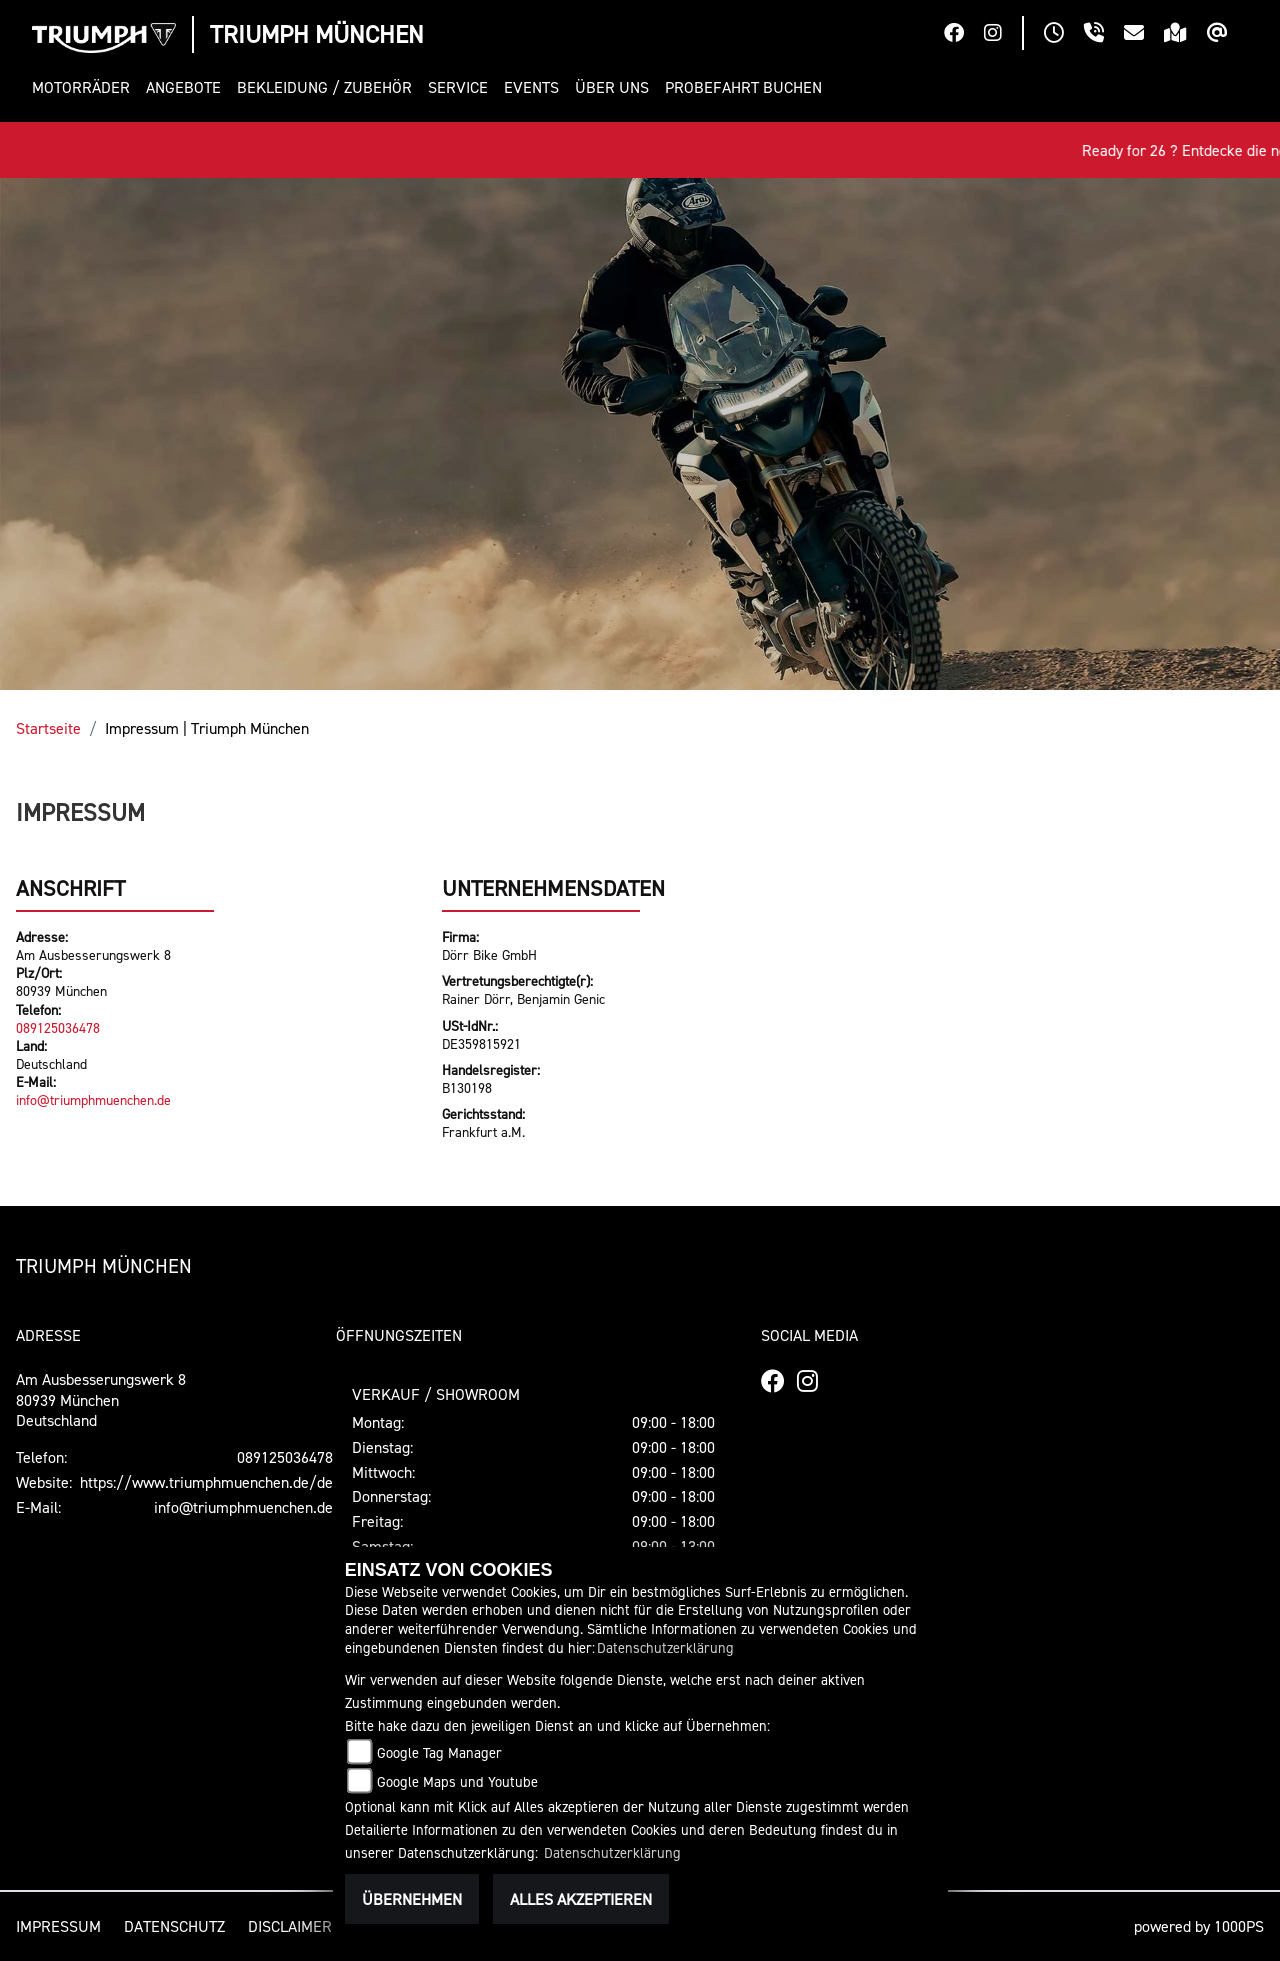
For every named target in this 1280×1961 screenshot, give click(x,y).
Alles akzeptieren (581, 1899)
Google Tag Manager (439, 1752)
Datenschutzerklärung (665, 1647)
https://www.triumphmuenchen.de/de (206, 1482)
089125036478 (58, 1027)
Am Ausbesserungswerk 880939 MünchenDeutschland (101, 1400)
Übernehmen (412, 1899)
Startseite (48, 728)
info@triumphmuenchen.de (93, 1099)
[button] (85, 87)
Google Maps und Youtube (457, 1781)
